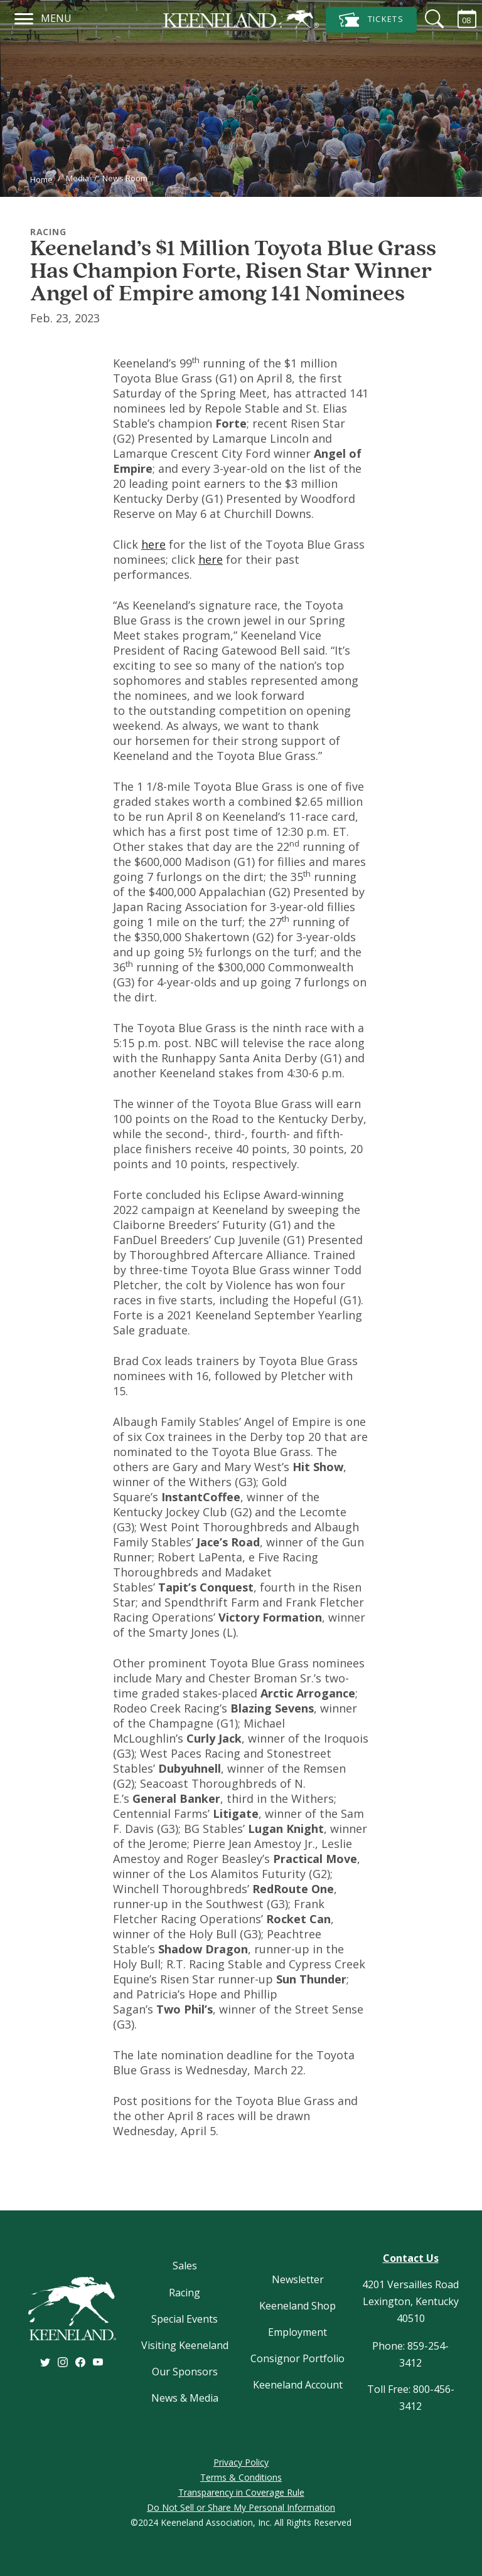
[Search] (427, 19)
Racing (184, 2292)
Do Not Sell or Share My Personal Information (241, 2507)
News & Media (184, 2398)
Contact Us (411, 2258)
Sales (185, 2265)
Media (77, 178)
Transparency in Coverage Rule (241, 2492)
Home (41, 179)
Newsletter (298, 2279)
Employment (297, 2332)
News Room (124, 178)
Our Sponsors (185, 2371)
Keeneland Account (298, 2385)
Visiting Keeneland (184, 2345)
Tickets (371, 20)
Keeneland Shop (297, 2306)
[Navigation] (24, 17)
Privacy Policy (241, 2462)
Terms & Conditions (241, 2477)
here (153, 544)
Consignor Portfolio (297, 2358)
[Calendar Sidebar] (459, 19)
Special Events (184, 2319)
